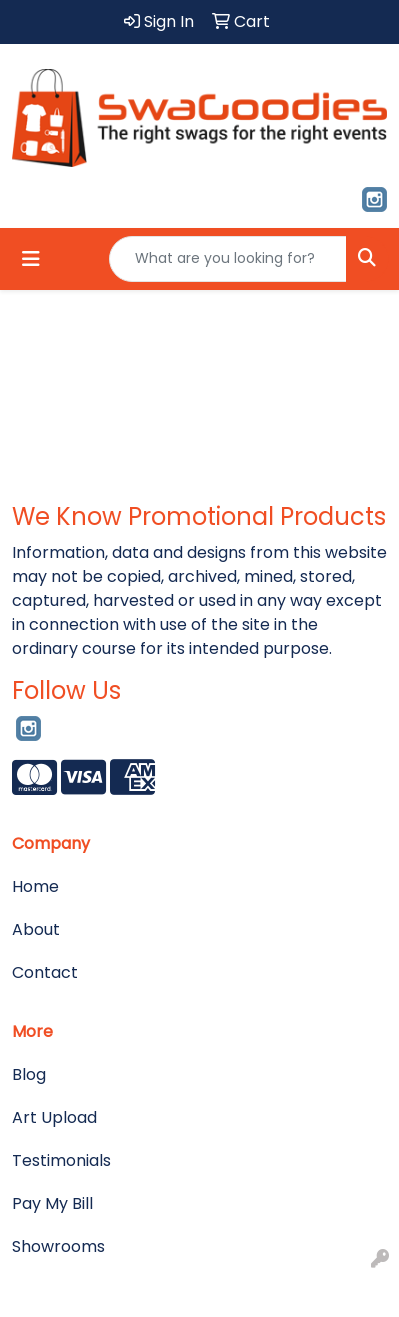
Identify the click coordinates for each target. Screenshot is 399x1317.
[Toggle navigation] (31, 259)
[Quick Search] (228, 259)
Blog (29, 1074)
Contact (45, 972)
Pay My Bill (52, 1203)
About (36, 929)
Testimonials (61, 1160)
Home (35, 886)
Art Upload (54, 1117)
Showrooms (58, 1246)
